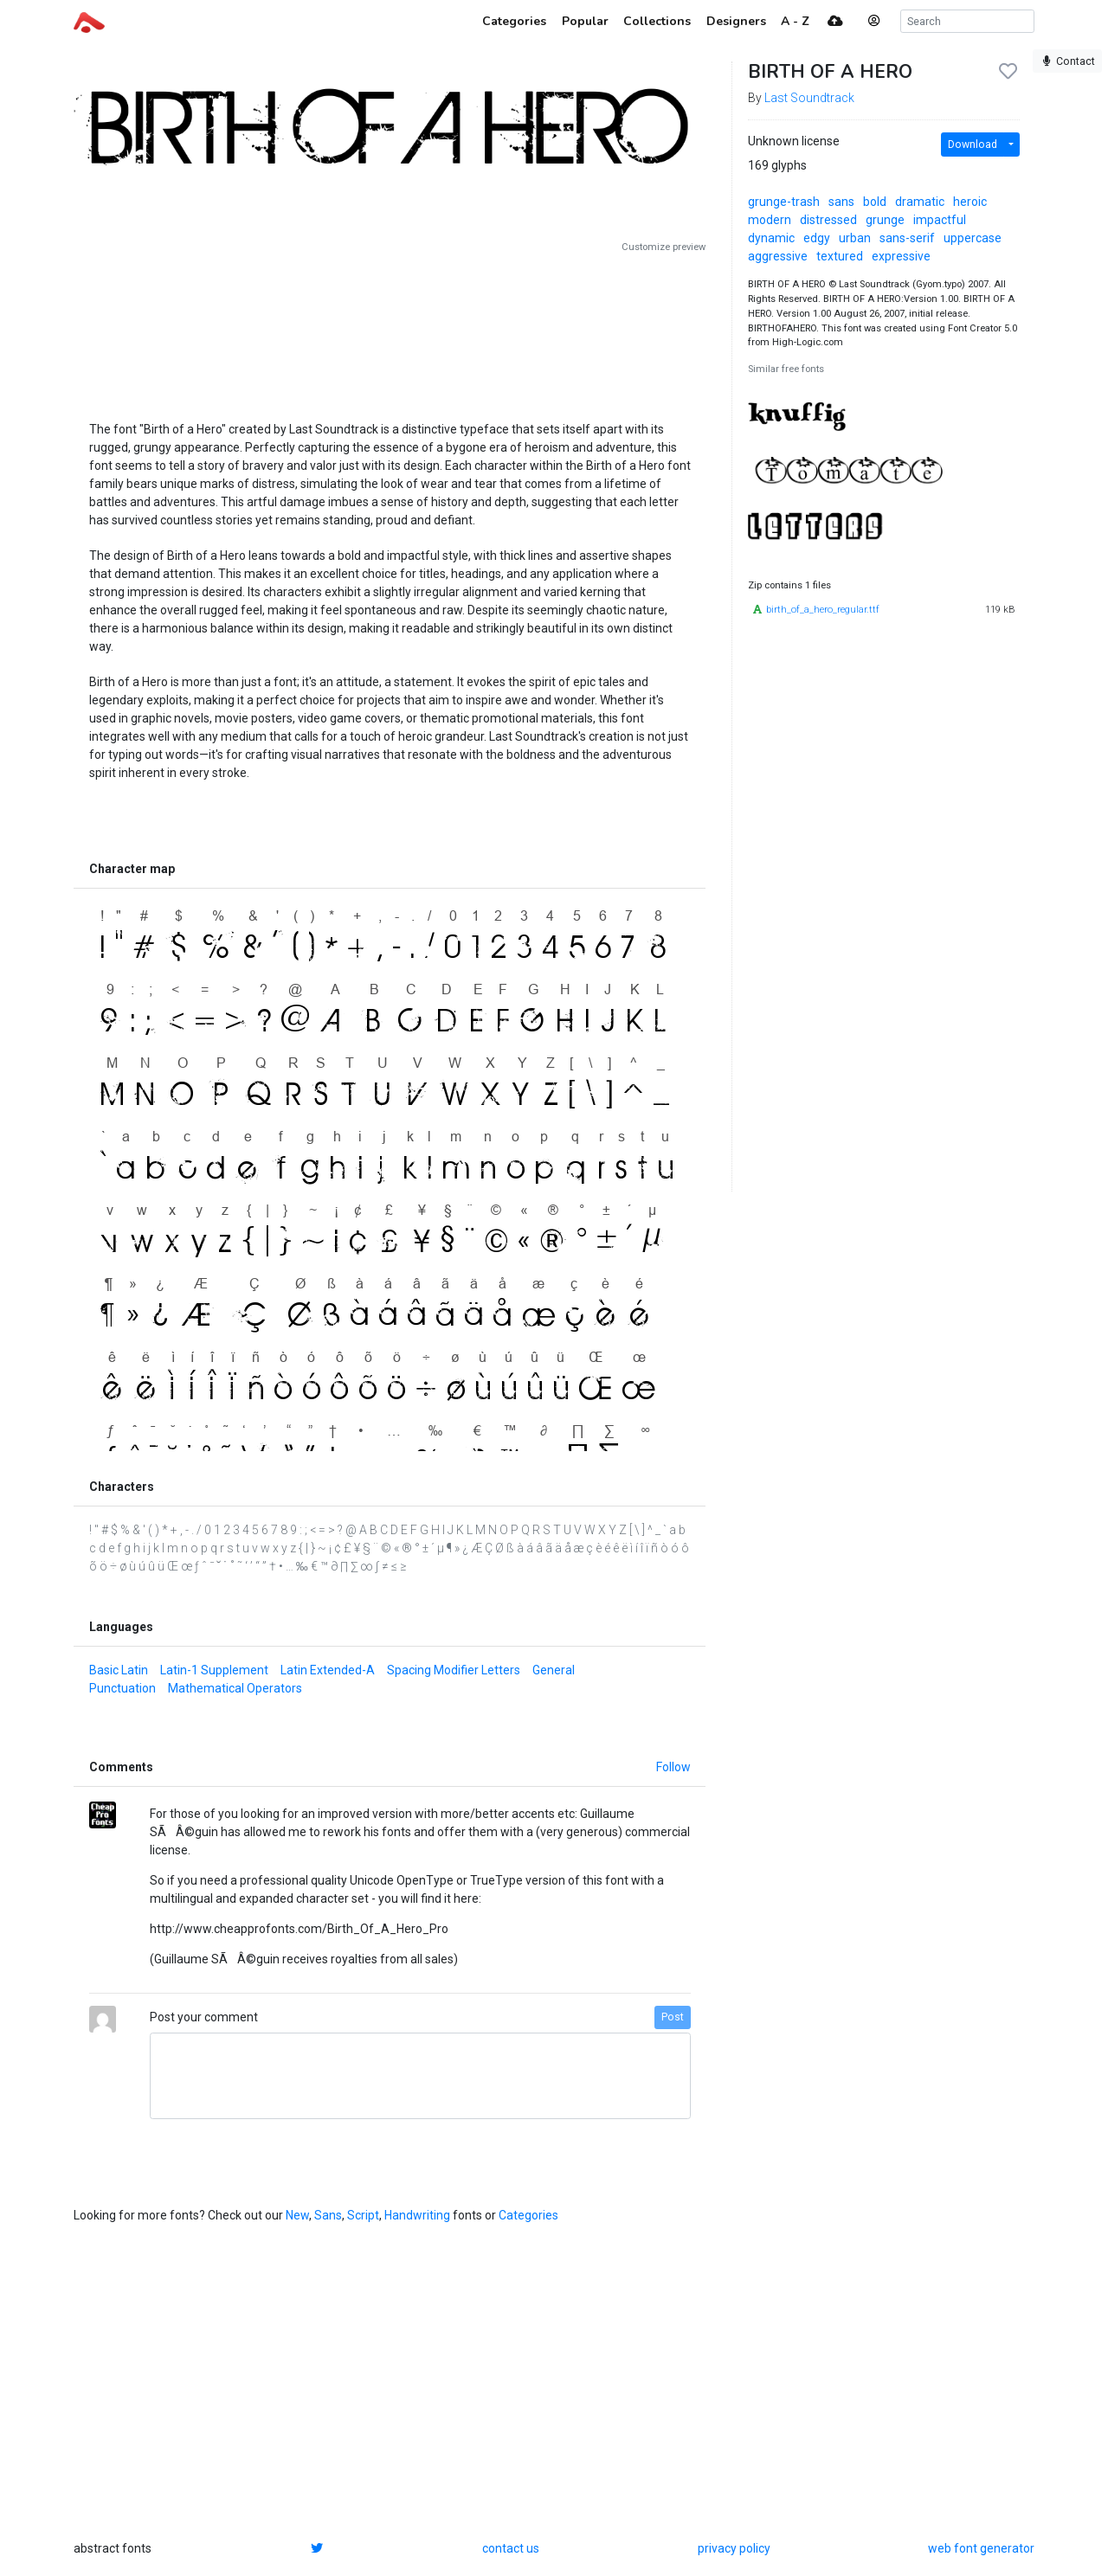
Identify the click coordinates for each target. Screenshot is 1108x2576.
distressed (828, 220)
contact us (510, 2548)
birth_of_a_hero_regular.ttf (822, 609)
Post (672, 2017)
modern (769, 220)
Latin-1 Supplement (214, 1670)
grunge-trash (784, 202)
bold (874, 202)
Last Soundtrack (809, 98)
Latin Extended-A (327, 1670)
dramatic (919, 202)
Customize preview (663, 247)
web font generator (981, 2548)
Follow (673, 1767)
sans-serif (907, 238)
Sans (328, 2215)
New (297, 2215)
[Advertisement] (389, 330)
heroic (970, 202)
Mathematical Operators (235, 1688)
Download (972, 144)
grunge (885, 220)
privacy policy (734, 2548)
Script (363, 2215)
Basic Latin (118, 1670)
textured (839, 256)
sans (841, 202)
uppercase (973, 238)
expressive (901, 256)
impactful (939, 220)
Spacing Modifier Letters (453, 1670)
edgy (816, 238)
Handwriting (417, 2215)
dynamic (771, 238)
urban (855, 238)
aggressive (778, 256)
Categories (528, 2215)
